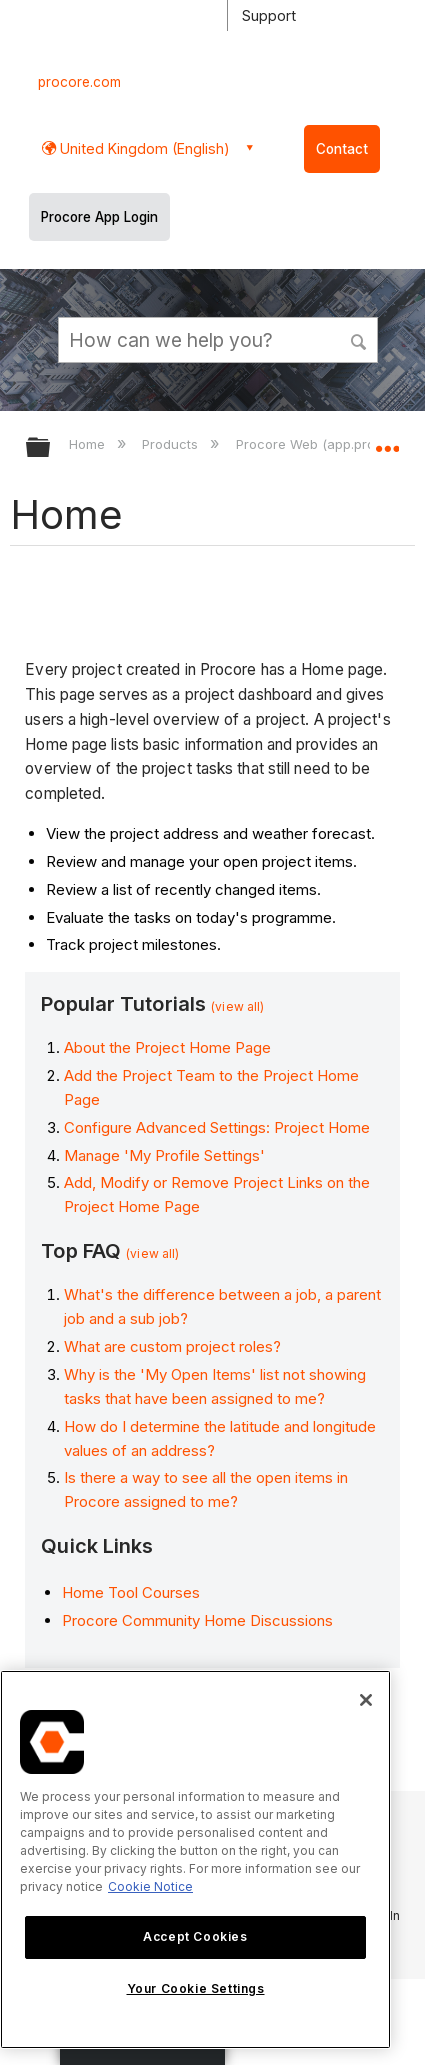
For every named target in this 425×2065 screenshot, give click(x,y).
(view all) (237, 1006)
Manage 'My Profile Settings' (164, 1155)
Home (89, 444)
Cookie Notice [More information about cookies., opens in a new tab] (150, 1886)
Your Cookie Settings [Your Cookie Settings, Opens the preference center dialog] (196, 1988)
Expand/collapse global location (387, 441)
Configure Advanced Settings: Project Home (217, 1127)
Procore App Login (99, 217)
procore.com (79, 82)
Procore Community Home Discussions (197, 1620)
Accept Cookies (195, 1936)
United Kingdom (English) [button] (143, 148)
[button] (360, 339)
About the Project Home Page (167, 1047)
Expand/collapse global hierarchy (51, 448)
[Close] (366, 1700)
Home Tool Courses (131, 1592)
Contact (342, 149)
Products (172, 444)
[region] (195, 1859)
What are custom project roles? (172, 1346)
